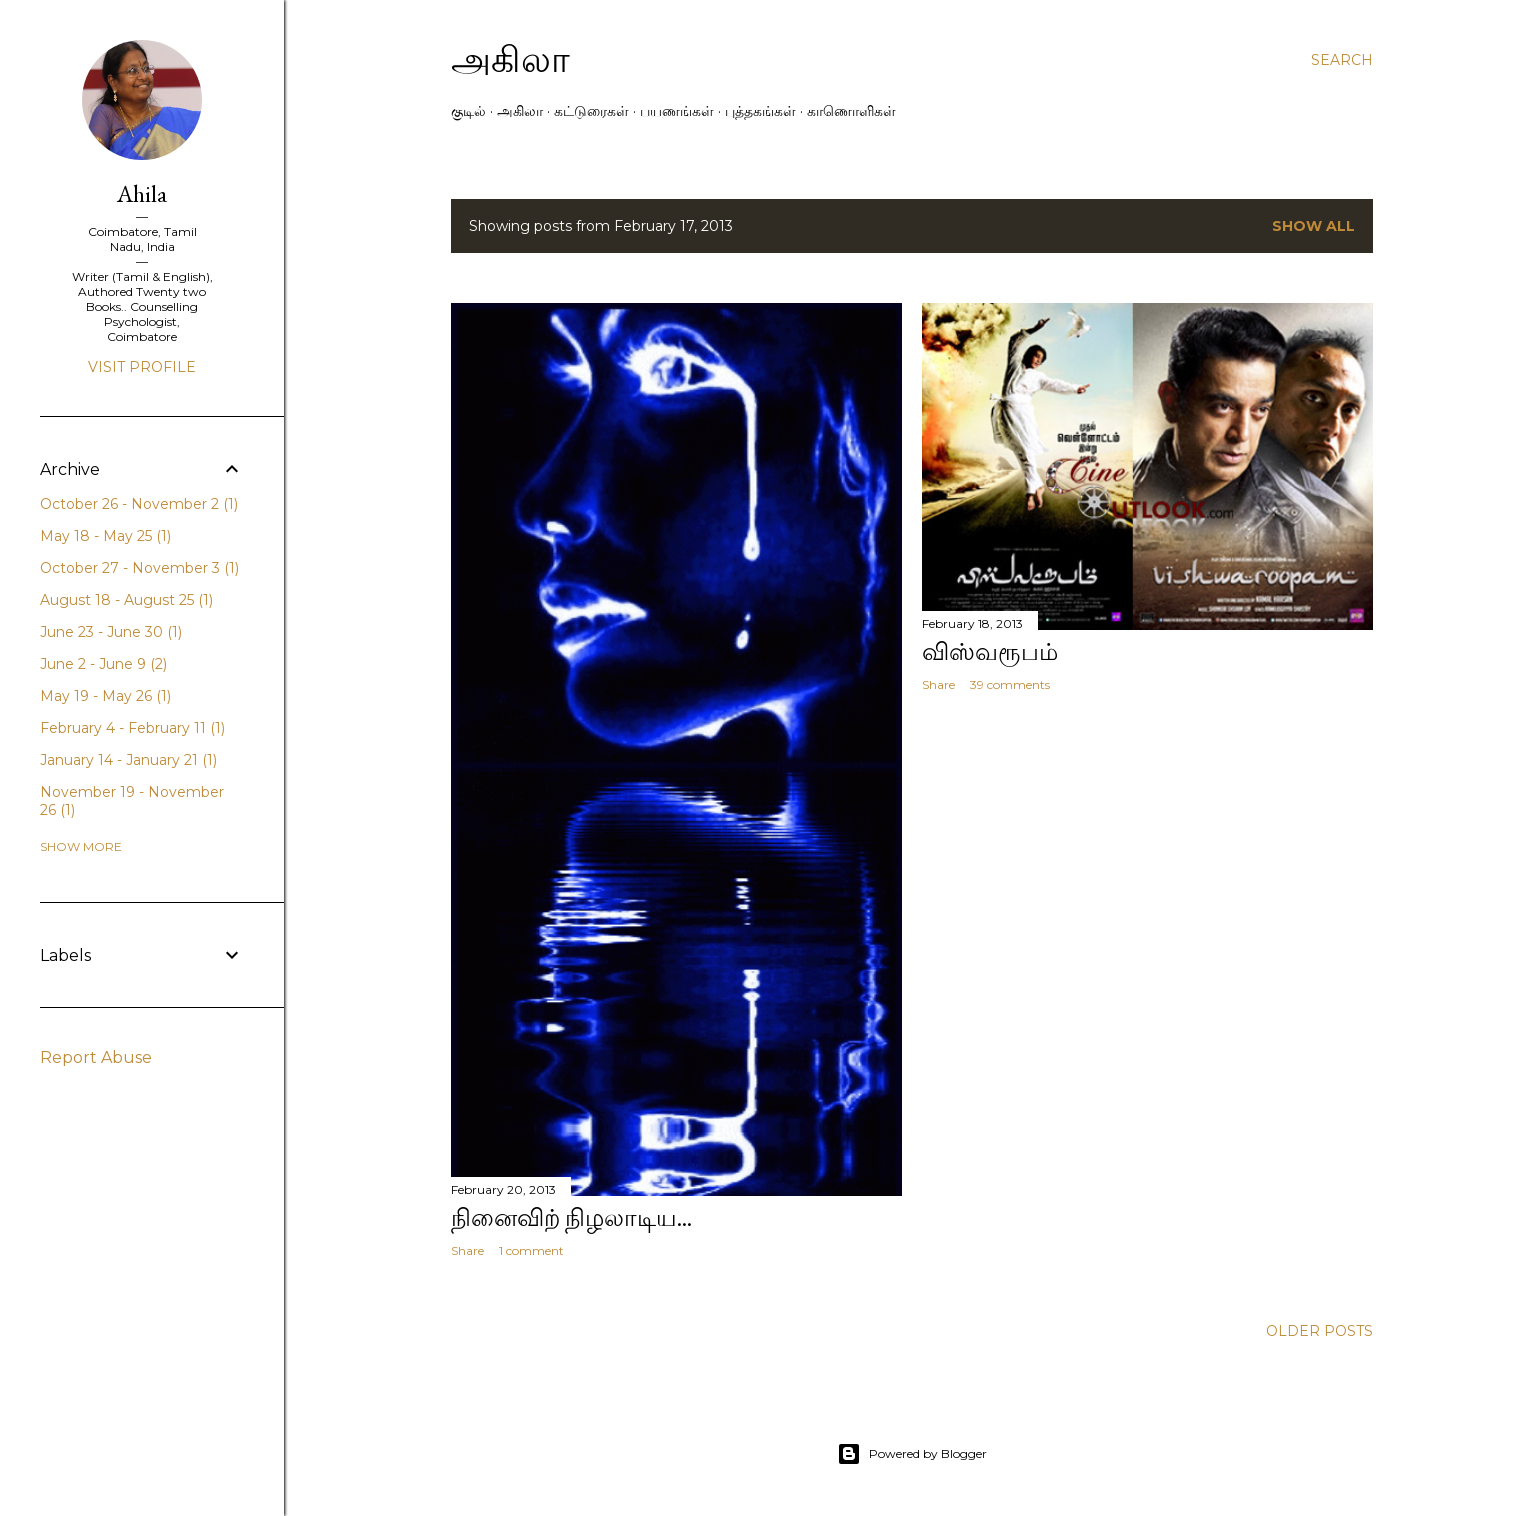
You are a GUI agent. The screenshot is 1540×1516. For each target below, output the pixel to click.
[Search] (1342, 60)
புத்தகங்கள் (760, 111)
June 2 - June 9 (103, 664)
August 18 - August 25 (126, 600)
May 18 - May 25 (105, 536)
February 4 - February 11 (132, 728)
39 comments (1010, 684)
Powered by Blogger (912, 1454)
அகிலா (510, 59)
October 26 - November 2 (139, 504)
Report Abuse (96, 1057)
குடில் (468, 111)
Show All (1313, 226)
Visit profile (142, 367)
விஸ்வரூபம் (990, 651)
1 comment (531, 1250)
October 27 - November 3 (139, 568)
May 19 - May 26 (105, 696)
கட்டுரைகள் (591, 111)
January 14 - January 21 (128, 760)
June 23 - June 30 (111, 632)
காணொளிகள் (851, 111)
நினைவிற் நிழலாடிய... (571, 1217)
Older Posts (1319, 1331)
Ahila (142, 193)
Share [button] (467, 1250)
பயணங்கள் (677, 111)
